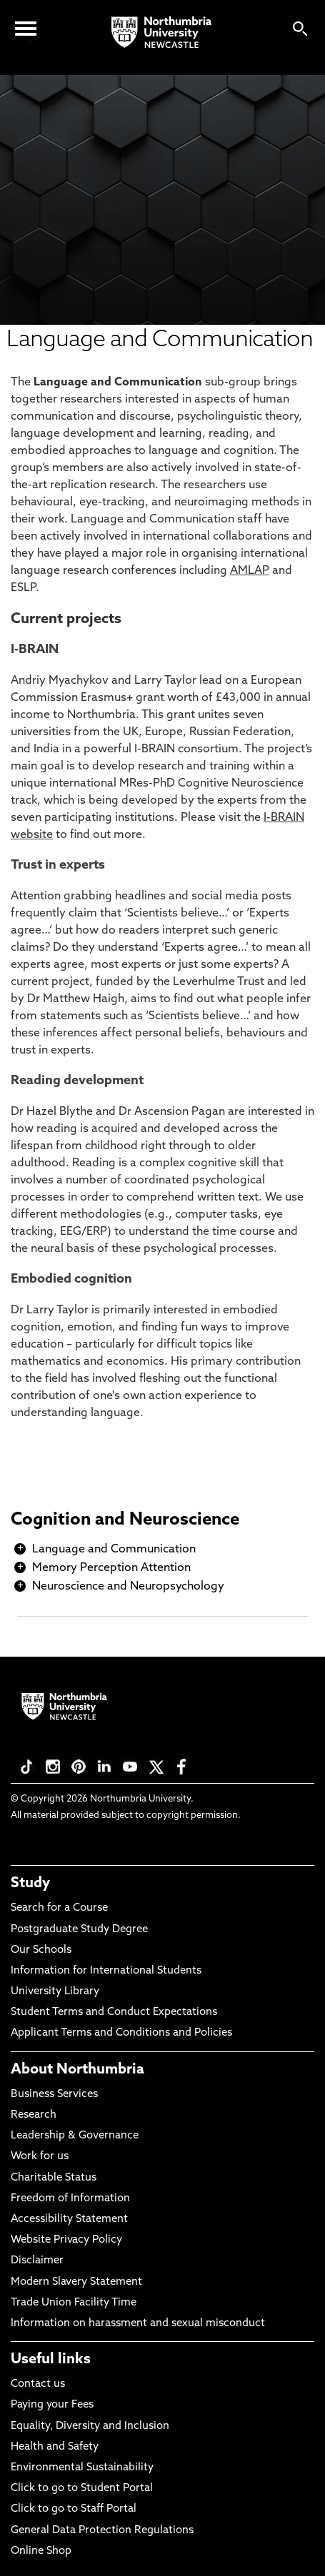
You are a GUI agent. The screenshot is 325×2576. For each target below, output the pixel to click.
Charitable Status (53, 2178)
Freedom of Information (70, 2198)
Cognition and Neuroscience (125, 1520)
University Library (55, 1991)
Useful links (51, 2360)
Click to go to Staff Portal (73, 2509)
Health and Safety (55, 2447)
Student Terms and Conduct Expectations (114, 2012)
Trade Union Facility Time (73, 2303)
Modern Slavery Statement (76, 2282)
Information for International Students (106, 1971)
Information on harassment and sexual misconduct (138, 2323)
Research (33, 2115)
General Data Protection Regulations (102, 2530)
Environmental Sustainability (82, 2468)
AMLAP (249, 571)
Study (30, 1884)
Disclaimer (37, 2261)
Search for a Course (59, 1908)
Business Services (54, 2094)
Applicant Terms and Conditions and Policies (121, 2033)
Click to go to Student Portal (82, 2488)
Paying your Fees (52, 2405)
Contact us (38, 2384)
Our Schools (41, 1950)
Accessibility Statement (69, 2219)
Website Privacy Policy (66, 2240)
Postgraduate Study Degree (79, 1929)
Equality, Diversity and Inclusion (90, 2426)
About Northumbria (77, 2070)
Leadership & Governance (75, 2136)
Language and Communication (114, 1549)
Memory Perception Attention (111, 1568)
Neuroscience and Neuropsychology (128, 1586)
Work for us (40, 2156)
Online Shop (41, 2551)
